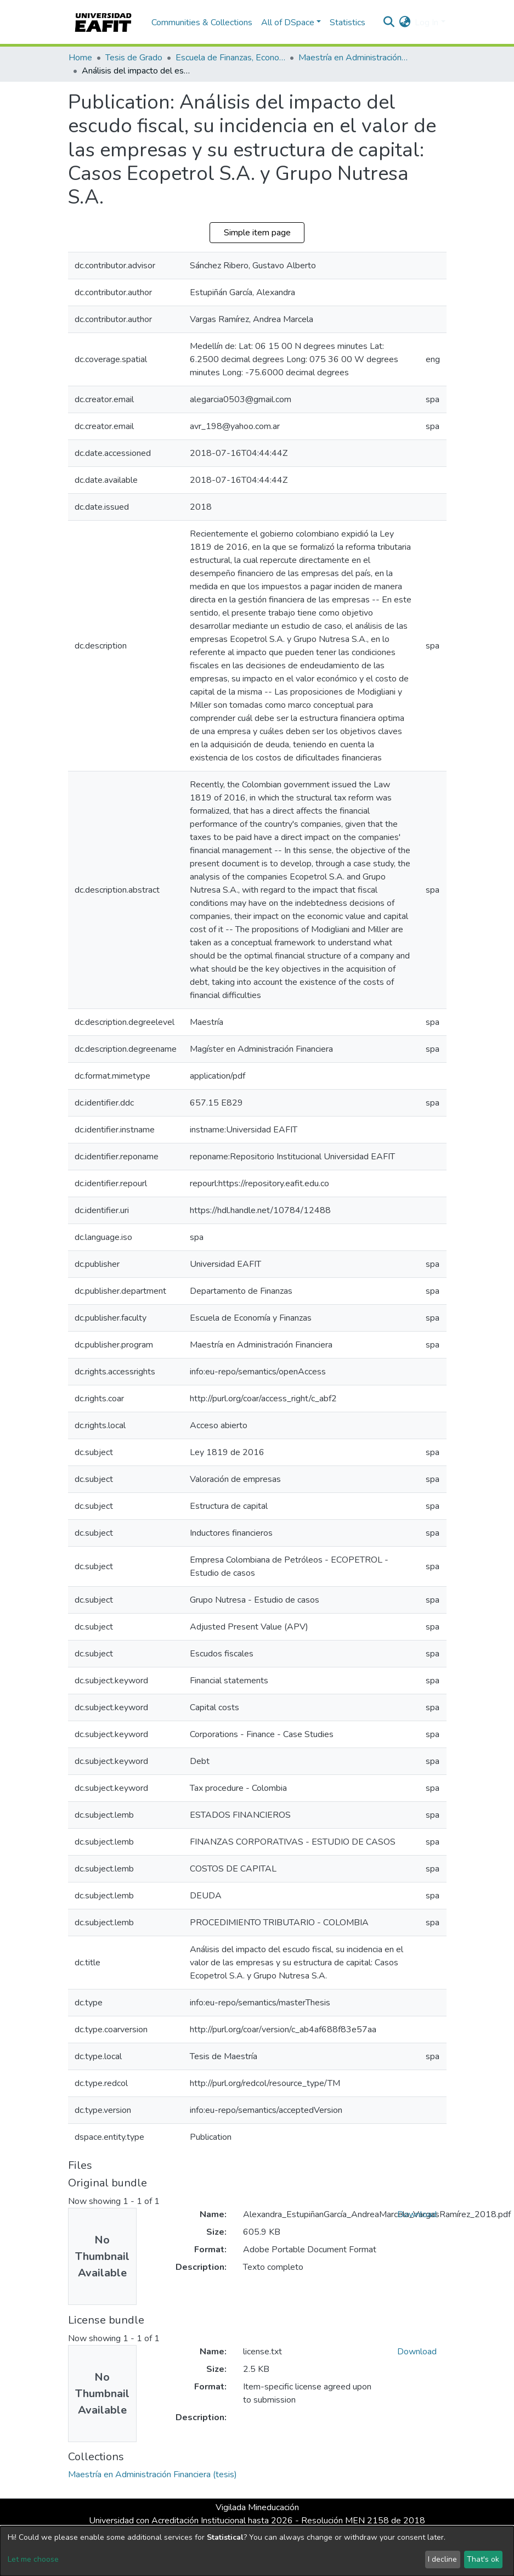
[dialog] (257, 2551)
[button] (404, 22)
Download (417, 2214)
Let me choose (33, 2559)
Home (80, 58)
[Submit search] (389, 22)
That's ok (483, 2559)
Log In (426, 22)
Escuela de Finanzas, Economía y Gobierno (230, 58)
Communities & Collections (201, 22)
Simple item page (257, 233)
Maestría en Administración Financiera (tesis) (353, 58)
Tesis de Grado (133, 58)
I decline (442, 2559)
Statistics (347, 22)
